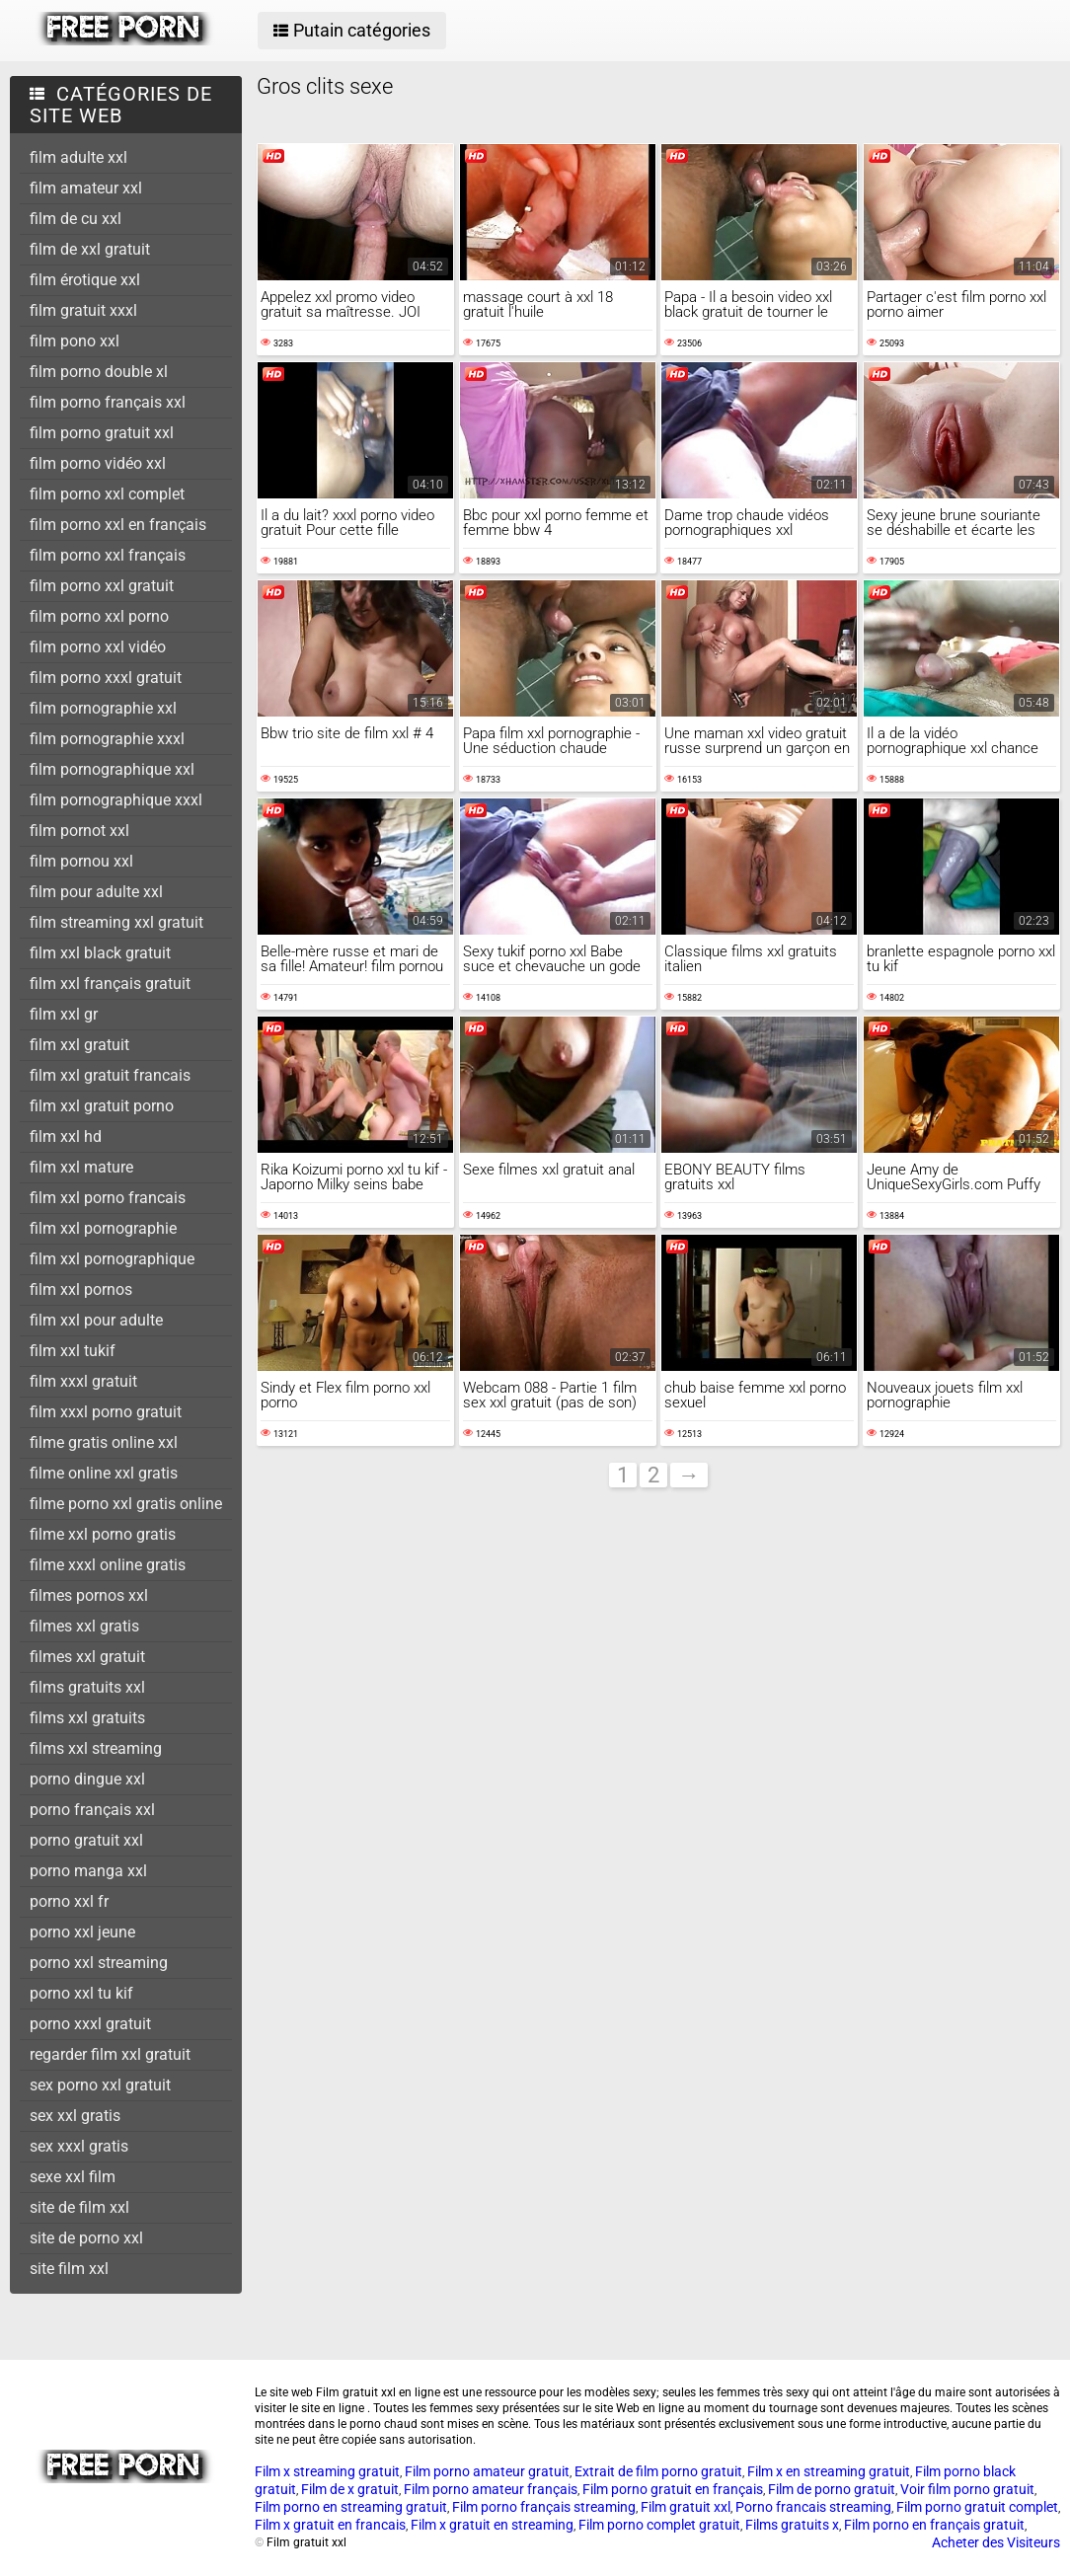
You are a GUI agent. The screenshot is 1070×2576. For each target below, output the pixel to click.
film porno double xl (99, 371)
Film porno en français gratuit (934, 2525)
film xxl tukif (72, 1350)
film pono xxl (74, 341)
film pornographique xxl (112, 769)
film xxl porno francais (108, 1197)
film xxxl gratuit (83, 1381)
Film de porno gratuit (831, 2489)
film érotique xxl (85, 279)
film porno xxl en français (118, 524)
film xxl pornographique (112, 1259)
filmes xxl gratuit (87, 1656)
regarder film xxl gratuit (110, 2054)
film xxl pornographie (103, 1228)
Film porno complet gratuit (659, 2525)
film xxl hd (66, 1136)
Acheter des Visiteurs (996, 2542)
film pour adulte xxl (96, 891)
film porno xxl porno (99, 616)
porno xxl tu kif (81, 1993)
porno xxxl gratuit (90, 2023)
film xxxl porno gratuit (106, 1411)
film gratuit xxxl (83, 310)
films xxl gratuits (87, 1717)
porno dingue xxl (87, 1779)
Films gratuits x (792, 2525)
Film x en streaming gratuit (828, 2471)
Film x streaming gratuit (327, 2471)
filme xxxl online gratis (108, 1564)
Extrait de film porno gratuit (658, 2471)
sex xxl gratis (75, 2115)
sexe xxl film (72, 2176)
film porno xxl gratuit (102, 585)
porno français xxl (92, 1809)
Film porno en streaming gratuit (351, 2507)
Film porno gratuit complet (977, 2507)
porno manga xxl (88, 1870)
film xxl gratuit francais (110, 1075)
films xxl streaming (96, 1748)
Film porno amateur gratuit (487, 2471)
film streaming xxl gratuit (116, 922)
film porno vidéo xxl (98, 463)
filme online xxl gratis (104, 1473)
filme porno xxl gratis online (126, 1503)
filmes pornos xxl (89, 1595)
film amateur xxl (86, 188)
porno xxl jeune (82, 1932)
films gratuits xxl (87, 1687)
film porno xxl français (108, 555)
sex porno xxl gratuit (100, 2085)
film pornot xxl (79, 830)
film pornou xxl (81, 861)
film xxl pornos (81, 1289)
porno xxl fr (69, 1901)
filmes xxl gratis (84, 1626)
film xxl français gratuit (110, 983)
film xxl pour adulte (96, 1320)
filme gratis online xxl (104, 1442)
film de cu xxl (75, 218)
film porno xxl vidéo (98, 647)
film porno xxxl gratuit (106, 677)
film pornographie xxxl (107, 738)
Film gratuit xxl (685, 2507)
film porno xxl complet (107, 494)
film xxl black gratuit (100, 953)
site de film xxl (79, 2207)
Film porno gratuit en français (672, 2489)
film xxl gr (64, 1014)
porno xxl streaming (99, 1962)
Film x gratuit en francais (330, 2525)
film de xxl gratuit (90, 249)
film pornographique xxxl (116, 800)
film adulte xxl (78, 157)
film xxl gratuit (79, 1044)
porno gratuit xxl (86, 1840)
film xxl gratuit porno (102, 1106)
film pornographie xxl (103, 708)
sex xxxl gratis (79, 2146)
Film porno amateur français (490, 2489)
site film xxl (69, 2268)
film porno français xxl (108, 402)
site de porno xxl (86, 2238)
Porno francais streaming (813, 2507)
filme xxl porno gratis (103, 1534)
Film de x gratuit (350, 2489)
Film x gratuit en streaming (492, 2525)
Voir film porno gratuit (967, 2489)
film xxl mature (81, 1167)
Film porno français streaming (544, 2507)
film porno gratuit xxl (102, 432)
